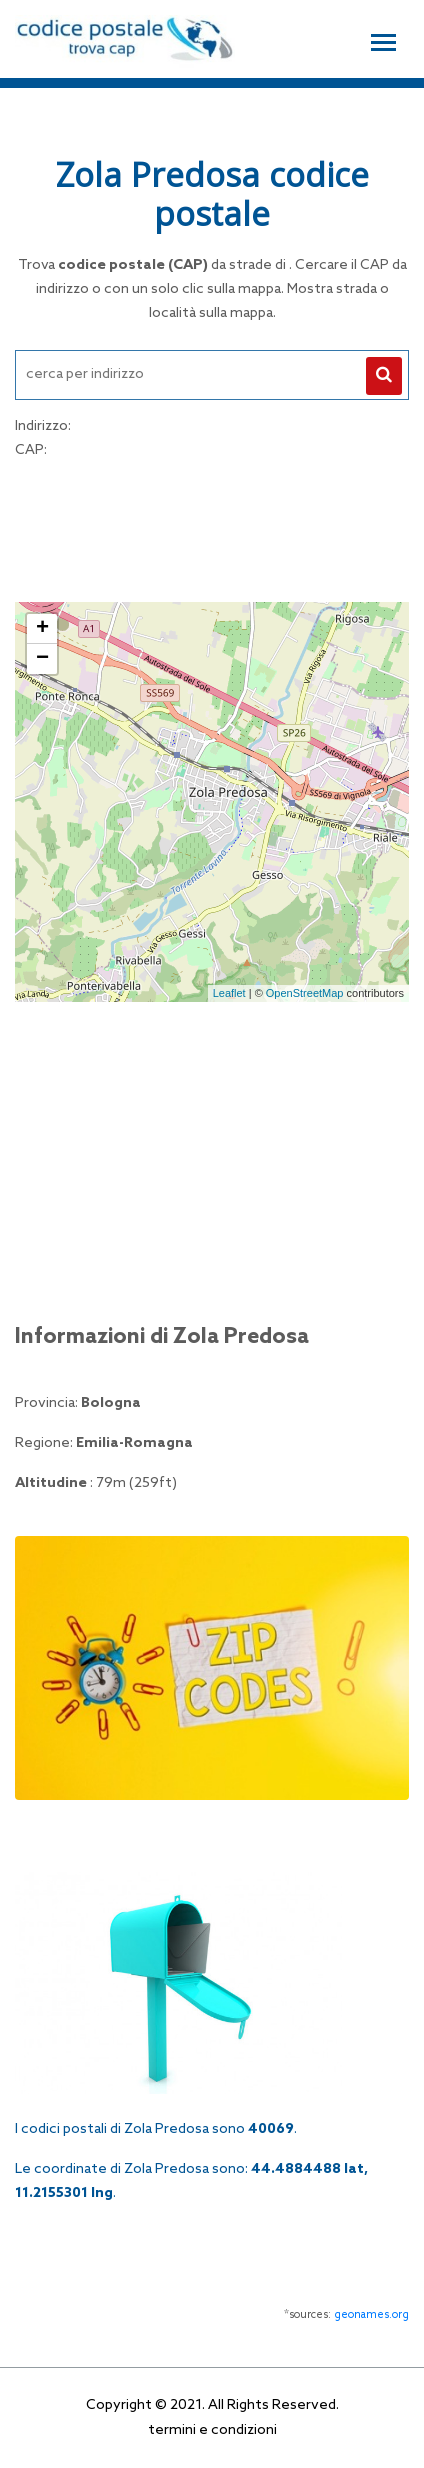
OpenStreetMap (305, 993)
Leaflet (229, 993)
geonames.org (371, 2315)
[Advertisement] (212, 528)
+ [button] (42, 629)
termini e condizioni (212, 2430)
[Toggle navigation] (383, 40)
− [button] (42, 659)
